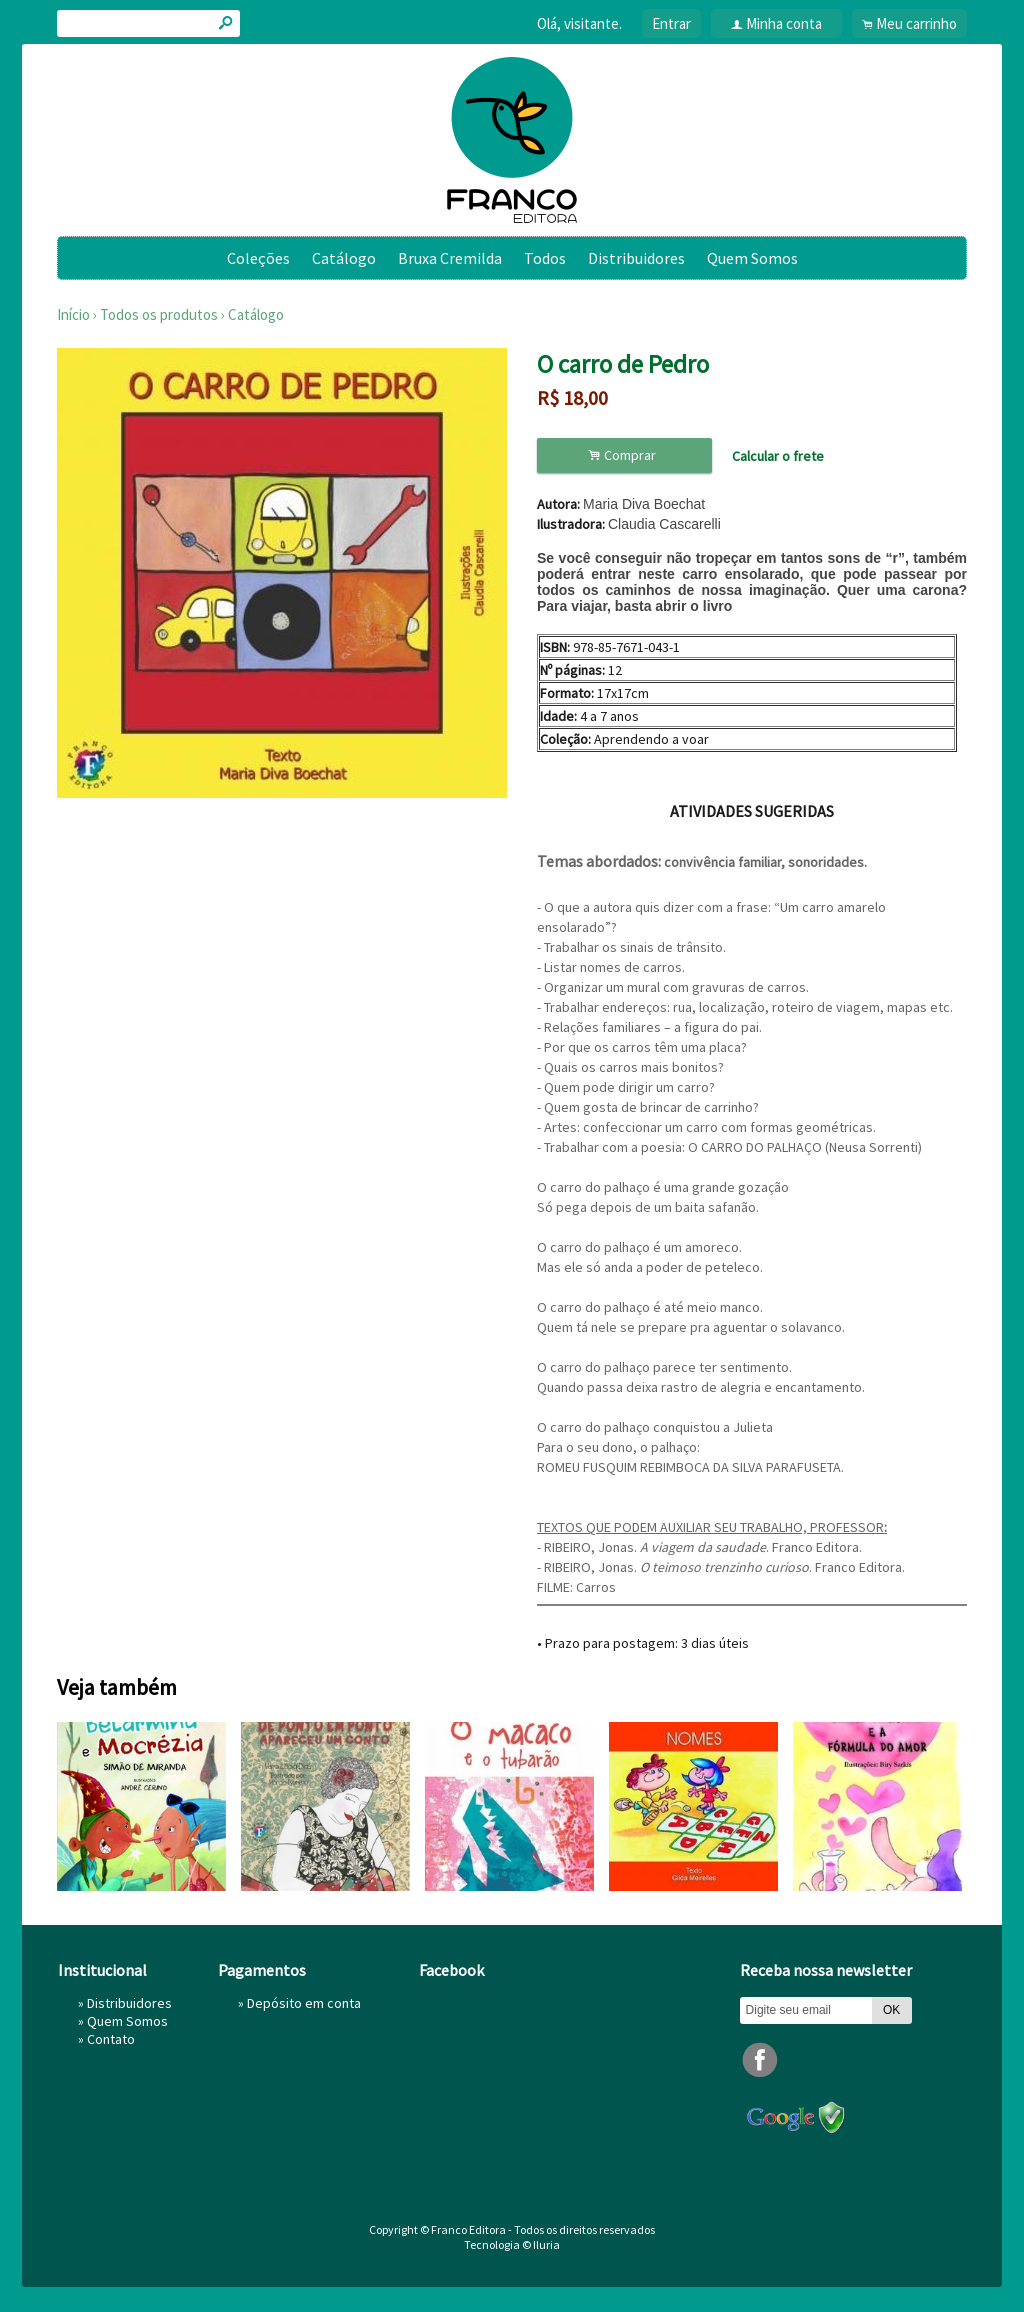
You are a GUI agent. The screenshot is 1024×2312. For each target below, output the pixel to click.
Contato (111, 2039)
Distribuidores (636, 258)
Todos (545, 258)
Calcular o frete (778, 456)
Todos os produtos (159, 314)
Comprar (625, 455)
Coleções (258, 258)
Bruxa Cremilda (450, 258)
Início (73, 314)
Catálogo (344, 258)
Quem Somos (752, 258)
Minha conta (784, 23)
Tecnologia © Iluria (512, 2244)
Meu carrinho (916, 23)
